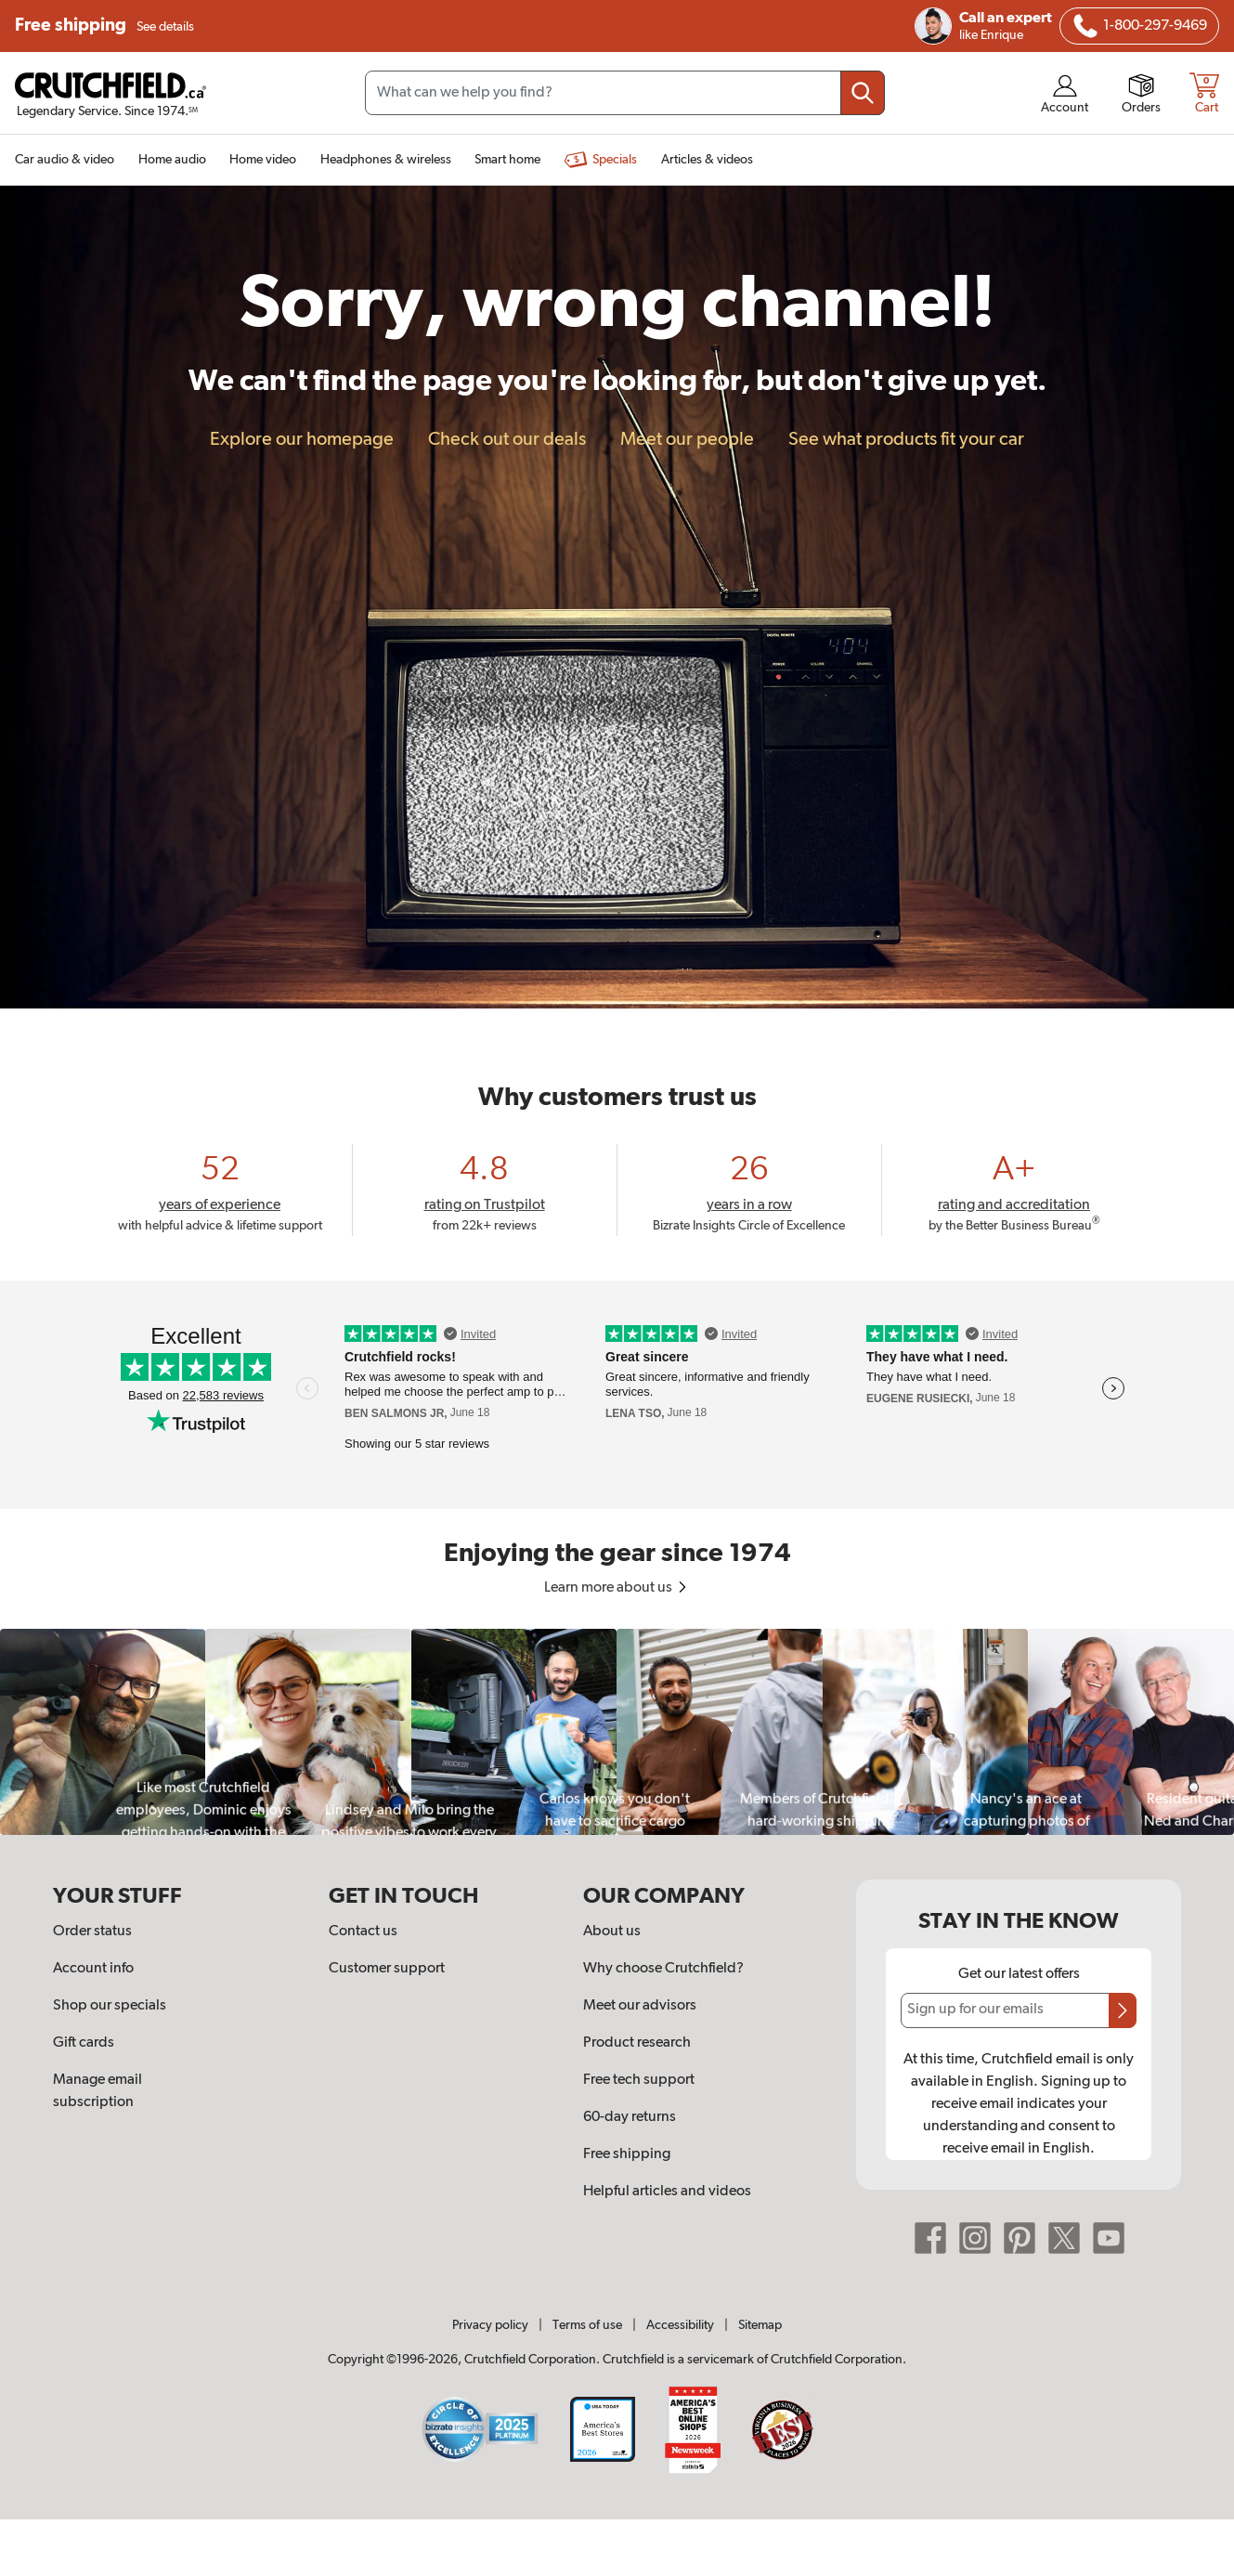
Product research (637, 2043)
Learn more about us (617, 1588)
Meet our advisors (639, 2005)
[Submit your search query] (862, 93)
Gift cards (83, 2043)
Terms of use (587, 2325)
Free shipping (104, 25)
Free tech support (639, 2080)
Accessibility (680, 2325)
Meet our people (687, 439)
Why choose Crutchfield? (663, 1968)
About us (612, 1931)
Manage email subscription (97, 2091)
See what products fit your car (906, 439)
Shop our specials (109, 2005)
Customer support (387, 1968)
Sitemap (760, 2325)
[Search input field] (625, 93)
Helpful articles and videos (667, 2191)
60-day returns (629, 2117)
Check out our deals (507, 439)
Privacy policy (490, 2325)
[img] (1085, 26)
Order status (92, 1931)
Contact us (363, 1931)
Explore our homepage (302, 439)
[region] (617, 1731)
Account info (93, 1968)
